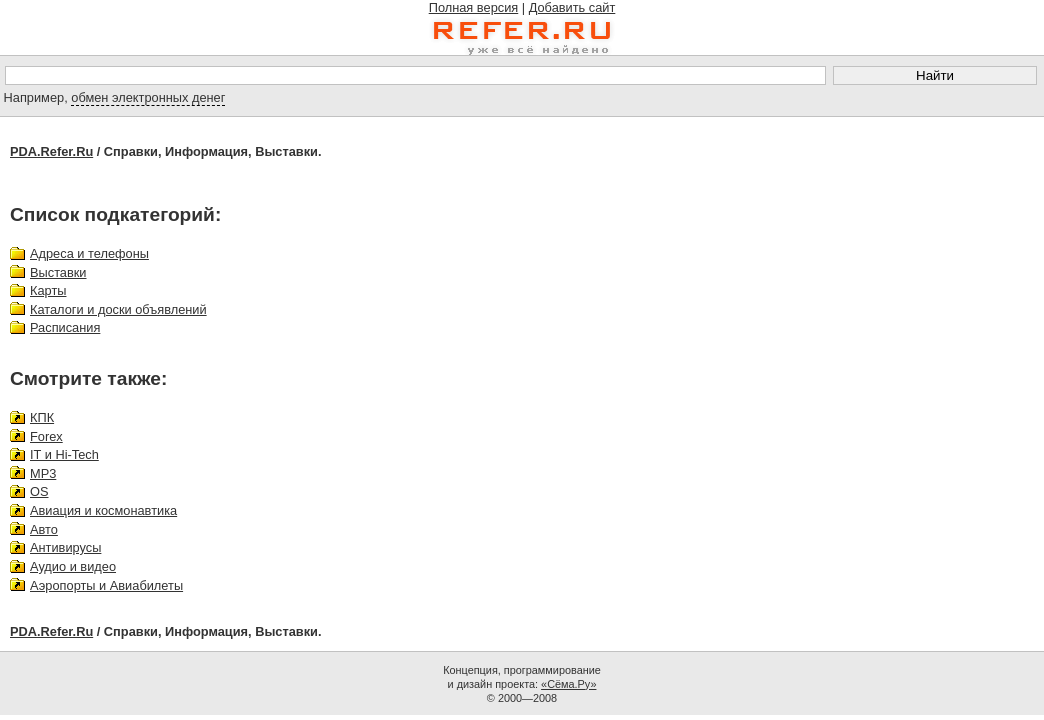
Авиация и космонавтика (103, 510)
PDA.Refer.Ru (51, 151)
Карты (48, 290)
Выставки (58, 272)
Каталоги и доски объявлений (118, 309)
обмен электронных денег (148, 97)
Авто (44, 529)
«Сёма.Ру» (568, 684)
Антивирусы (65, 547)
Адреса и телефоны (89, 253)
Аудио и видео (73, 566)
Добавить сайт (572, 7)
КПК (42, 417)
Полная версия (474, 7)
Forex (46, 436)
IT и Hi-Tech (64, 454)
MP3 (43, 473)
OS (39, 491)
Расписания (65, 327)
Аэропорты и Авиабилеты (106, 585)
